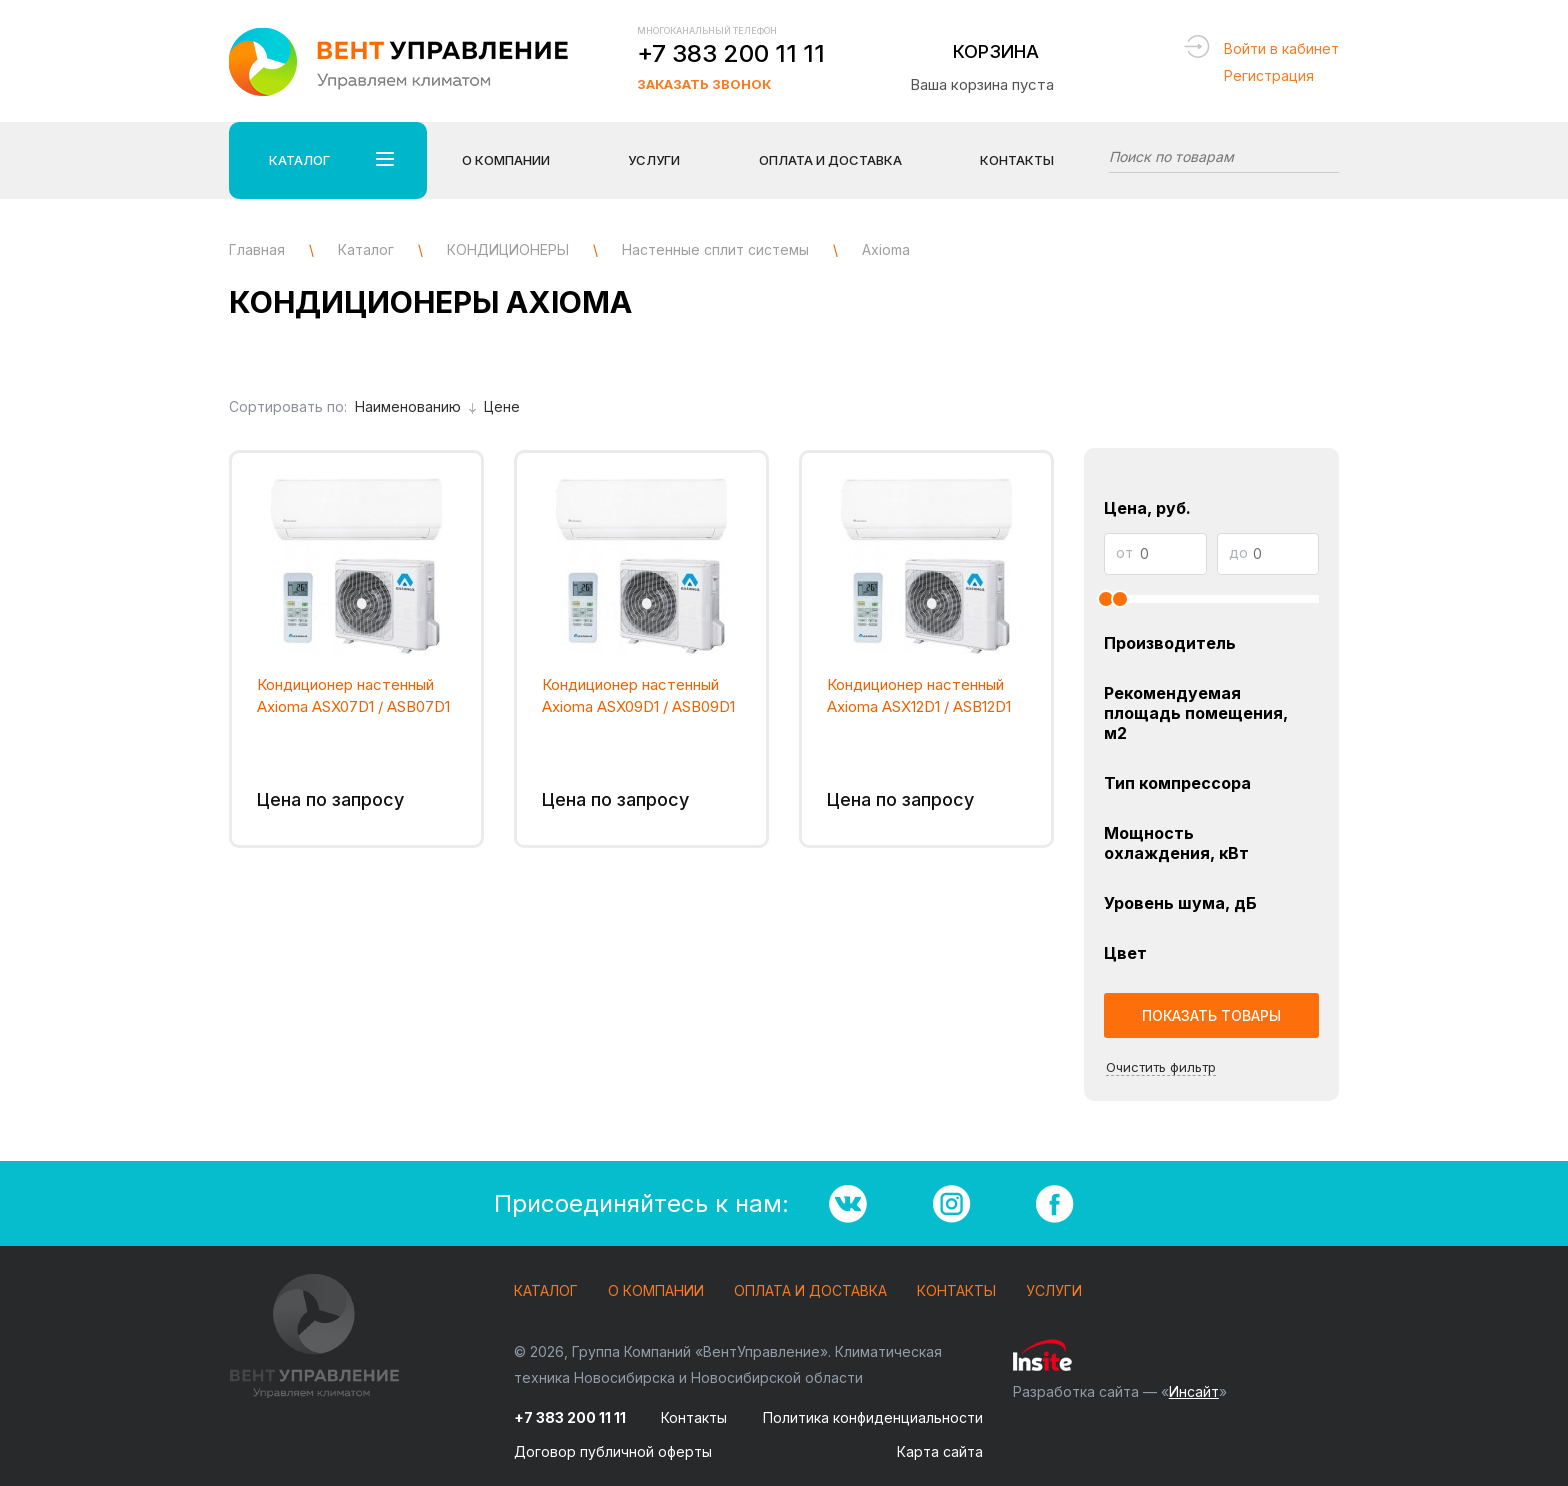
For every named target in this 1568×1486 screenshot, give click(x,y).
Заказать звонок (704, 84)
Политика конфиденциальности (873, 1417)
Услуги (1054, 1291)
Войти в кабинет (1281, 48)
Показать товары (1211, 1015)
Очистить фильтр (1161, 1067)
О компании (656, 1291)
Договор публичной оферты (613, 1451)
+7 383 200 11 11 (731, 53)
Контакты (1017, 160)
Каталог (546, 1291)
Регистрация (1269, 75)
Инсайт (1194, 1391)
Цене (502, 406)
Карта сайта (940, 1451)
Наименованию (415, 406)
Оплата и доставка (810, 1291)
